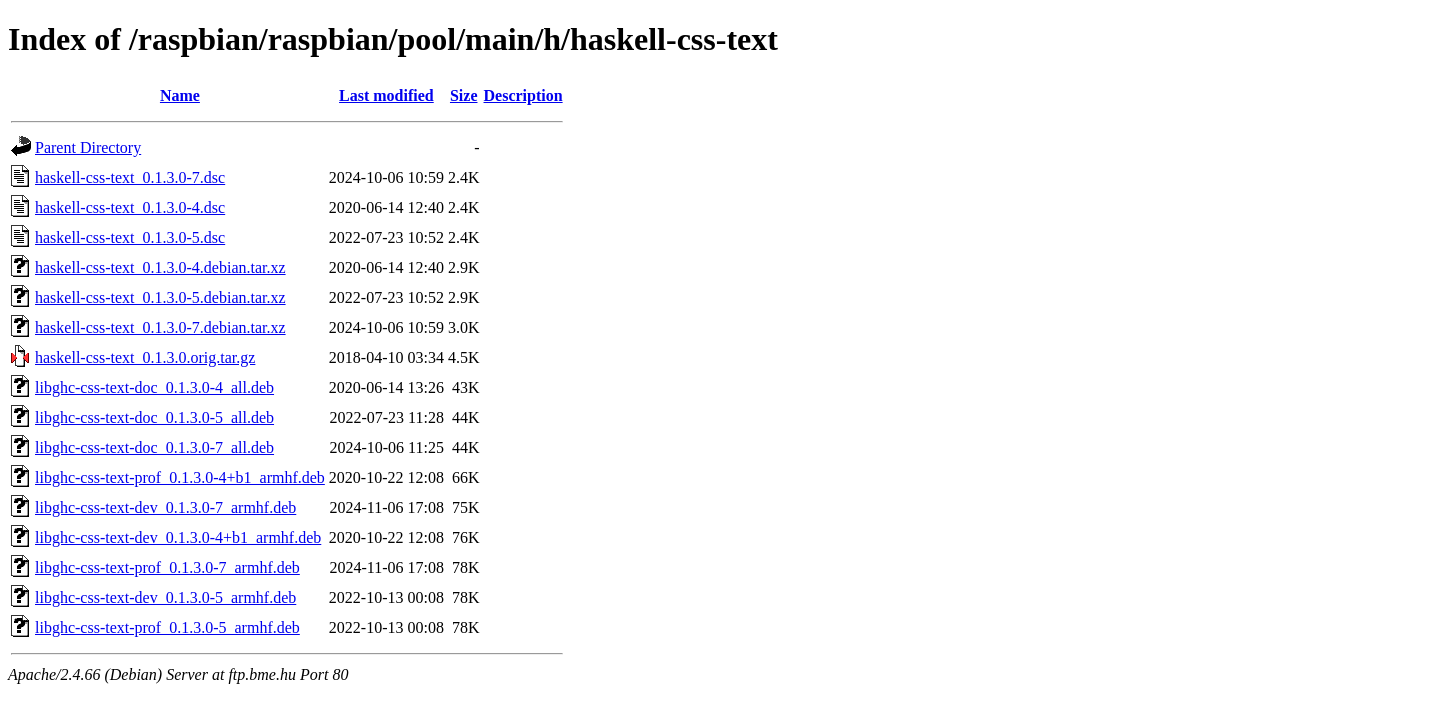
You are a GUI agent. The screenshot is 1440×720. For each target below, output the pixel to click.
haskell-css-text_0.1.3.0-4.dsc (130, 207)
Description (523, 95)
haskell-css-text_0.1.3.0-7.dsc (130, 177)
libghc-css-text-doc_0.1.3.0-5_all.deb (154, 417)
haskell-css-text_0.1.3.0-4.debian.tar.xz (160, 267)
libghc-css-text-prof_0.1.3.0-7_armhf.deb (167, 567)
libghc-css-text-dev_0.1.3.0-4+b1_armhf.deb (178, 537)
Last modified (386, 95)
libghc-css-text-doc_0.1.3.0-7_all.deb (154, 447)
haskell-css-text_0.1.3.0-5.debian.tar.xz (160, 297)
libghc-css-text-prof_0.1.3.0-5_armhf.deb (167, 627)
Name (180, 95)
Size (464, 95)
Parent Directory (88, 147)
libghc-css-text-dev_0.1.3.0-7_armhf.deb (165, 507)
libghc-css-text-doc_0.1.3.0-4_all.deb (154, 387)
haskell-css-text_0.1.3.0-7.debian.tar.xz (160, 327)
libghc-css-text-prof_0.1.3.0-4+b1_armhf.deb (180, 477)
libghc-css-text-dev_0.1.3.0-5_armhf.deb (165, 597)
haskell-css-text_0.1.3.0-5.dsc (130, 237)
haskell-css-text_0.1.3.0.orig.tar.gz (145, 357)
